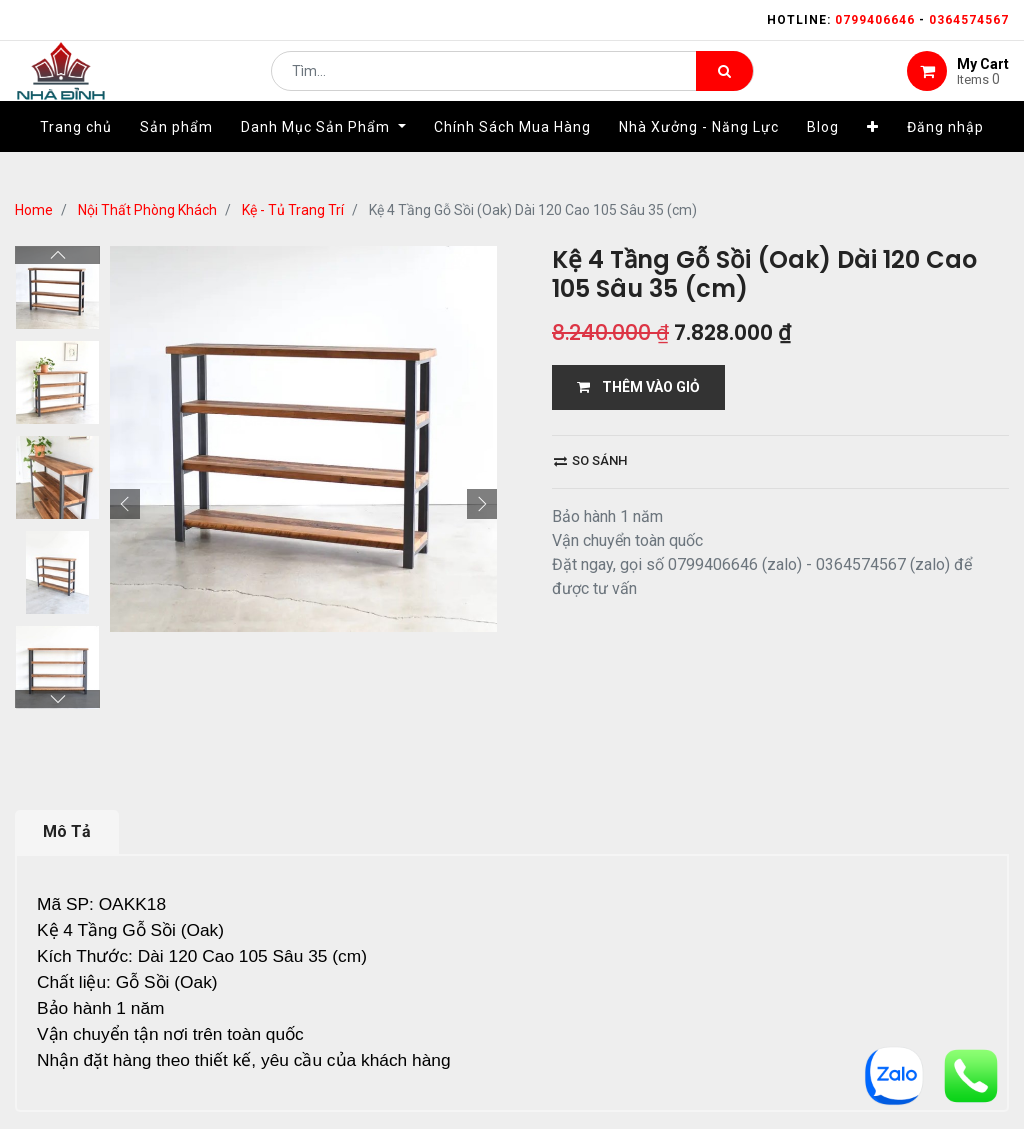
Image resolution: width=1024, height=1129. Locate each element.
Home (34, 210)
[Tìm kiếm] (724, 86)
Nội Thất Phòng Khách (147, 210)
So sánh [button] (590, 460)
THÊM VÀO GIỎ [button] (638, 387)
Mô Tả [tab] (67, 831)
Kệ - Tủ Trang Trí (293, 210)
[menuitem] (76, 157)
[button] (873, 157)
